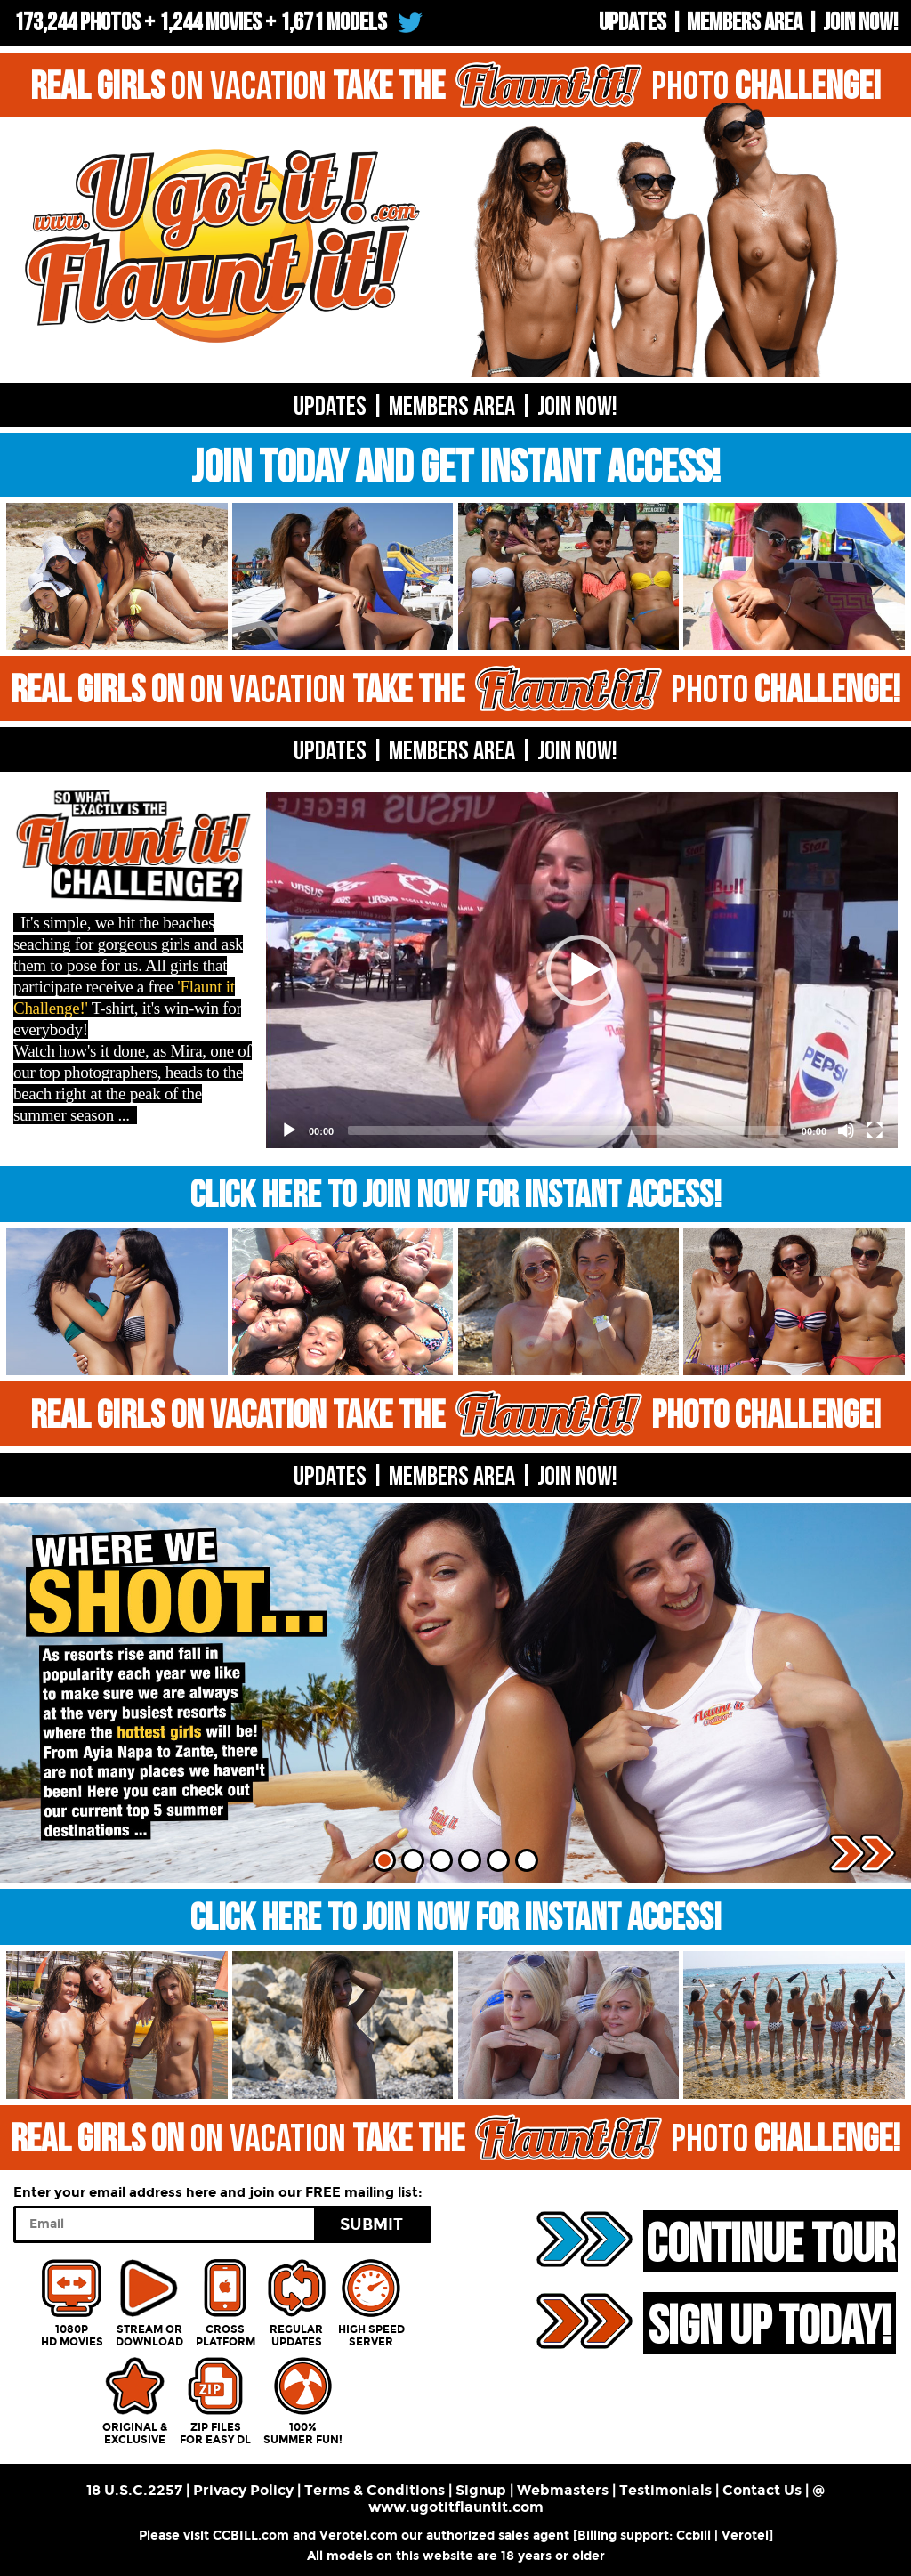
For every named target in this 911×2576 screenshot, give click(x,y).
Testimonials (665, 2490)
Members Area (744, 22)
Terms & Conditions (374, 2490)
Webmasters (563, 2490)
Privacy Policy (243, 2490)
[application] (582, 969)
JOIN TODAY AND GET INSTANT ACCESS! (456, 469)
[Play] (289, 1130)
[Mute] (846, 1130)
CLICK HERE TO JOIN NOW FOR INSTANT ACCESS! (456, 1196)
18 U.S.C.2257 (134, 2490)
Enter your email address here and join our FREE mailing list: (218, 2192)
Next (862, 1854)
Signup (481, 2490)
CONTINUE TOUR (770, 2243)
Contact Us (762, 2490)
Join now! (860, 22)
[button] (581, 970)
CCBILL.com (251, 2535)
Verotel (745, 2535)
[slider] (567, 1130)
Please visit (176, 2535)
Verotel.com (358, 2535)
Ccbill (693, 2535)
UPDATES (632, 22)
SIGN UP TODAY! (769, 2325)
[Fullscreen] (874, 1130)
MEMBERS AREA (452, 751)
